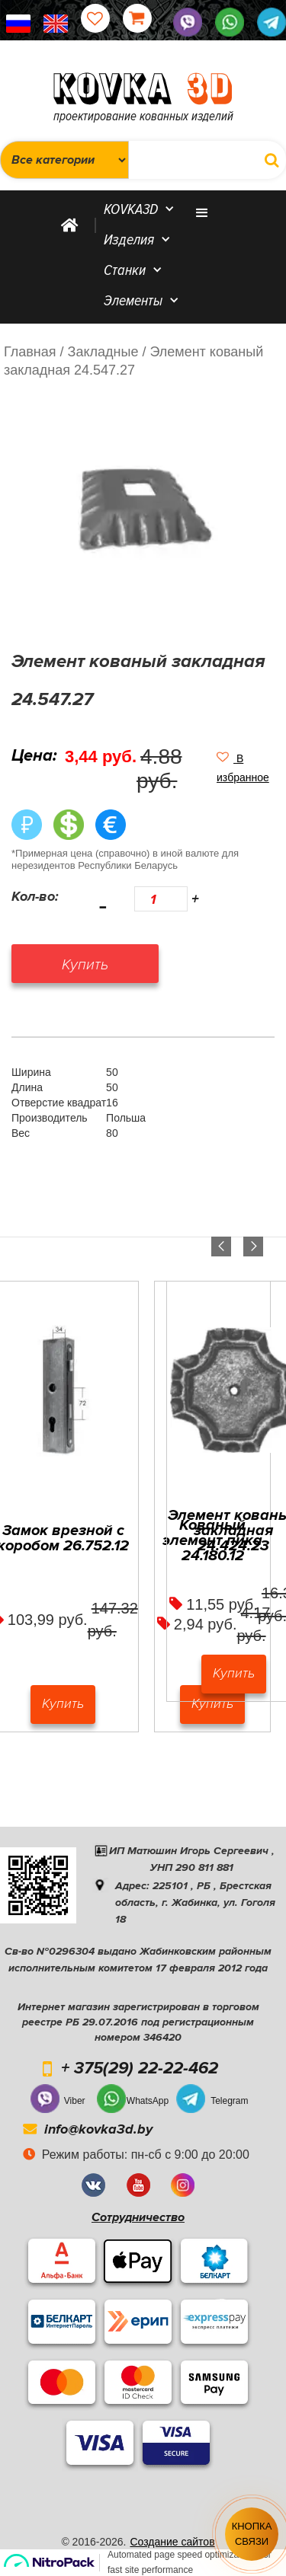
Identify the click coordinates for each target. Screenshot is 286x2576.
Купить (63, 1703)
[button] (246, 768)
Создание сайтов (172, 2542)
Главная (30, 351)
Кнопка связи (252, 2533)
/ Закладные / (103, 351)
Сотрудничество (138, 2217)
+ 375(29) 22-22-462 (139, 2068)
